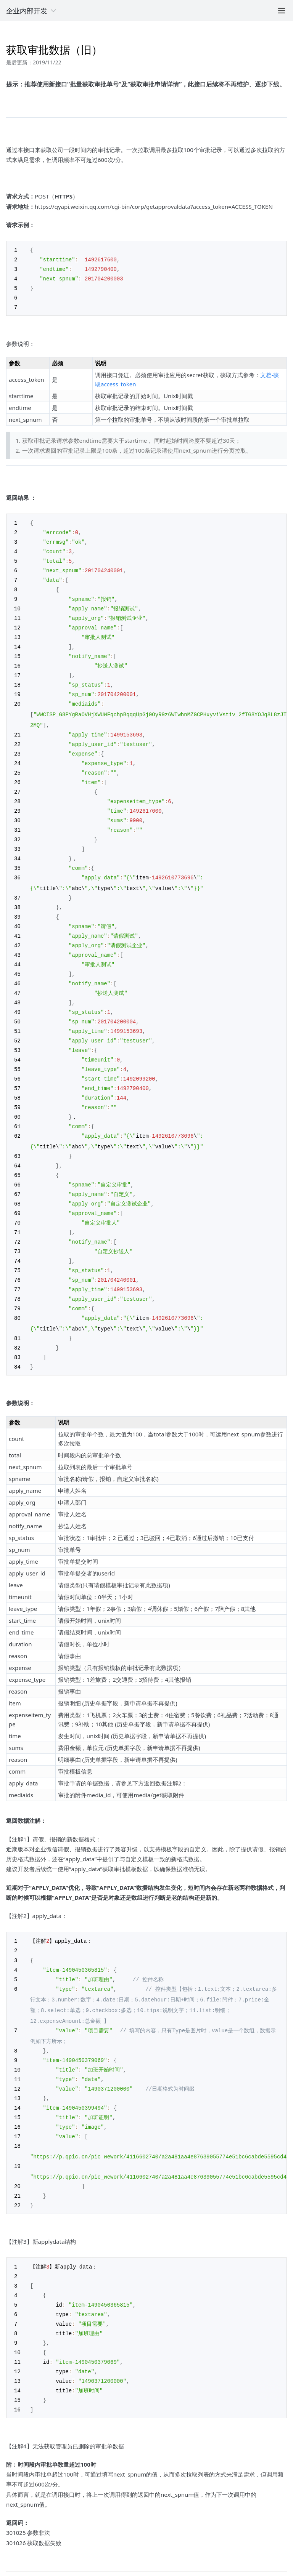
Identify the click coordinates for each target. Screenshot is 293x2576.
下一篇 (279, 2534)
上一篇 (14, 2534)
